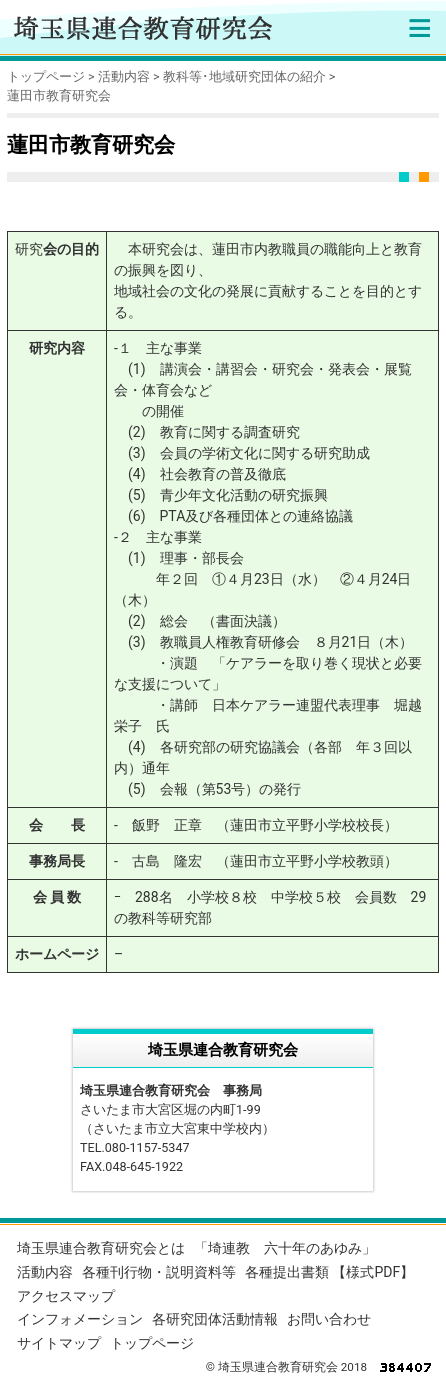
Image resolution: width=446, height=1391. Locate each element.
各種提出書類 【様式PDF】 (329, 1272)
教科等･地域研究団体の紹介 (244, 76)
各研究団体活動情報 (215, 1319)
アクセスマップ (66, 1296)
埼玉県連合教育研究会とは (101, 1248)
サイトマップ (59, 1343)
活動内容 (124, 76)
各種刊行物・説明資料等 (159, 1272)
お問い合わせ (329, 1319)
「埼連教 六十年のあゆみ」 (285, 1248)
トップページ (46, 76)
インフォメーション (80, 1319)
